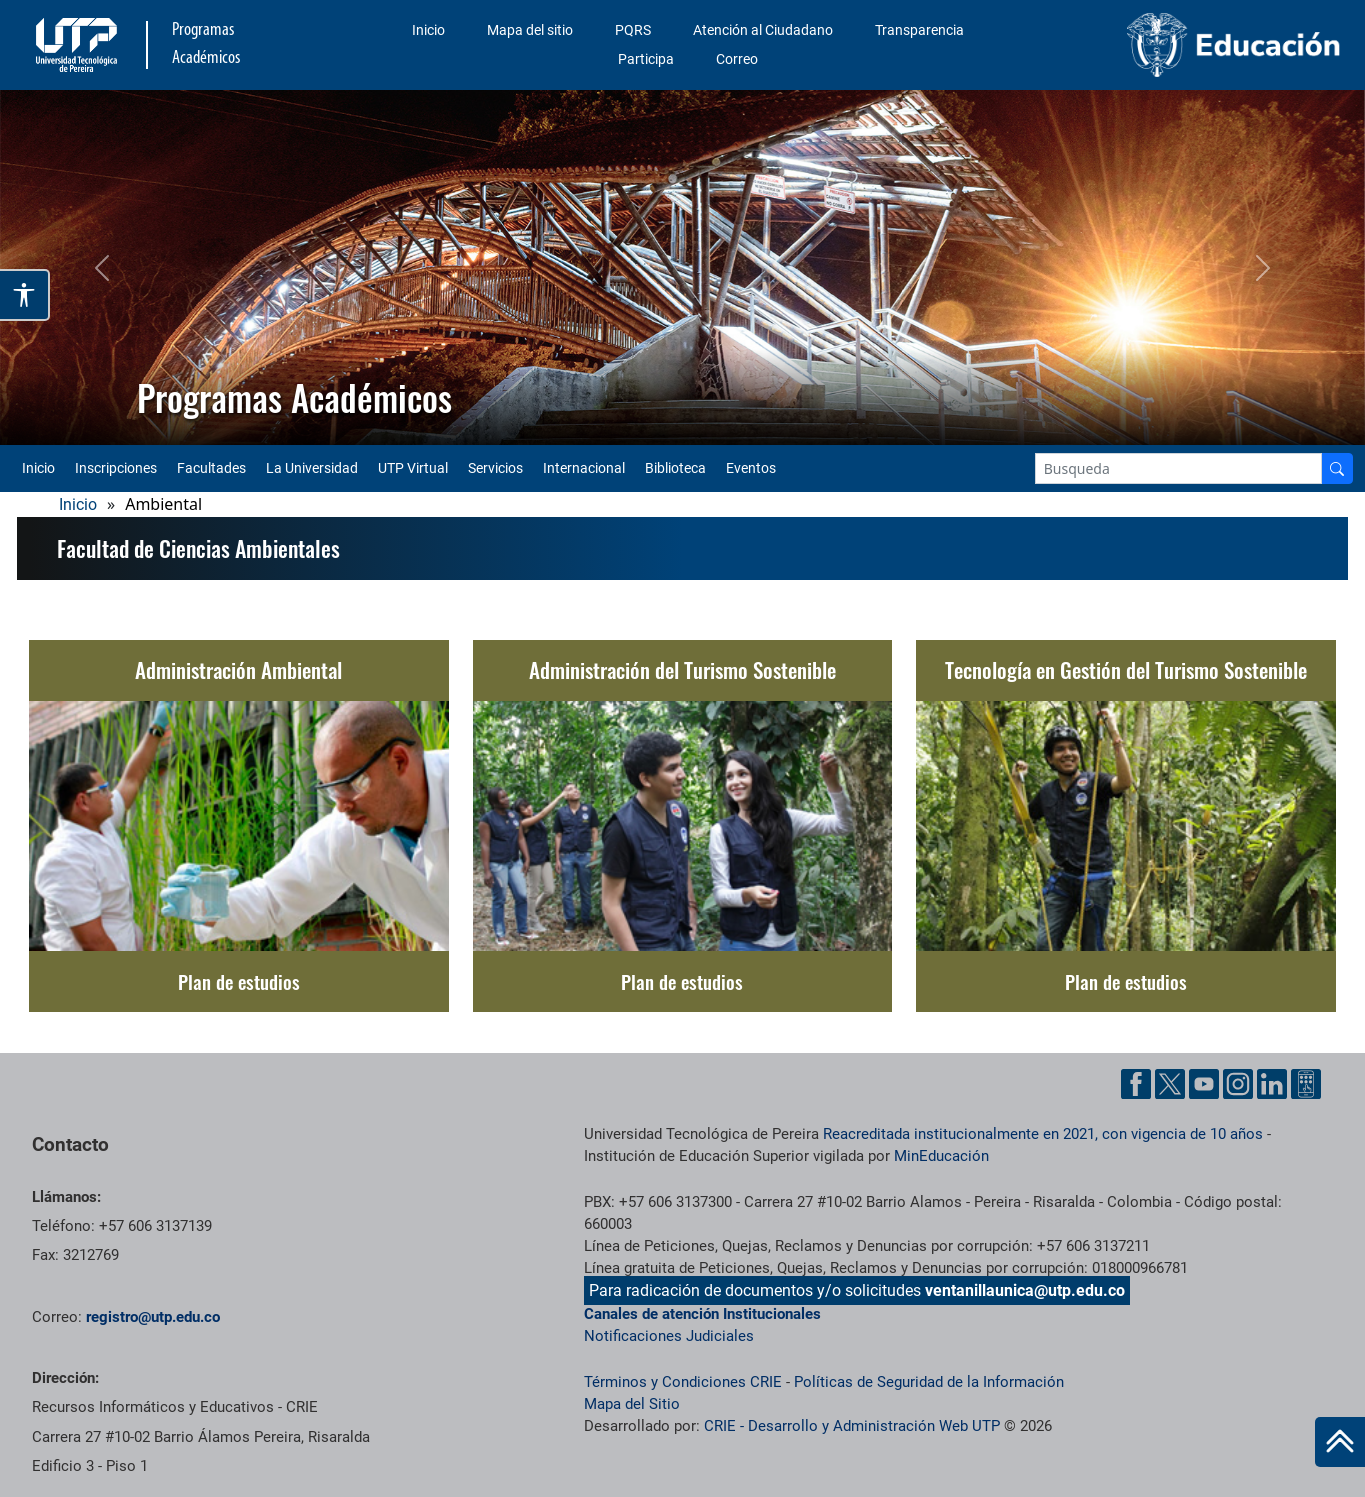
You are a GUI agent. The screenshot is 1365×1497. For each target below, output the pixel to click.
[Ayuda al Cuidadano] (1306, 1084)
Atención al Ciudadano (763, 30)
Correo (737, 59)
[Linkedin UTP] (1272, 1084)
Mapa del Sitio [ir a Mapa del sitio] (632, 1404)
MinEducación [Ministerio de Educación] (941, 1156)
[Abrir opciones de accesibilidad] (25, 295)
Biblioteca (675, 468)
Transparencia (919, 30)
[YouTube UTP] (1204, 1084)
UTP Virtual (413, 468)
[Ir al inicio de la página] (1340, 1442)
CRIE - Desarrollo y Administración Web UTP (852, 1426)
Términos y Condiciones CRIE (683, 1382)
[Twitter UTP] (1170, 1084)
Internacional (584, 468)
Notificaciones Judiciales (669, 1336)
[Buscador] (1337, 468)
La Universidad (312, 468)
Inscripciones (116, 468)
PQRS (633, 30)
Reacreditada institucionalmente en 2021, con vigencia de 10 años (1043, 1134)
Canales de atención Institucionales (702, 1314)
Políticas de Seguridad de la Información (929, 1382)
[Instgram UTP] (1238, 1084)
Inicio (428, 30)
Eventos (751, 468)
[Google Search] (1178, 468)
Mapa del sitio (530, 30)
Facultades (211, 468)
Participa (646, 59)
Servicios (495, 468)
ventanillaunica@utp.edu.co (1025, 1290)
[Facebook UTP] (1136, 1084)
